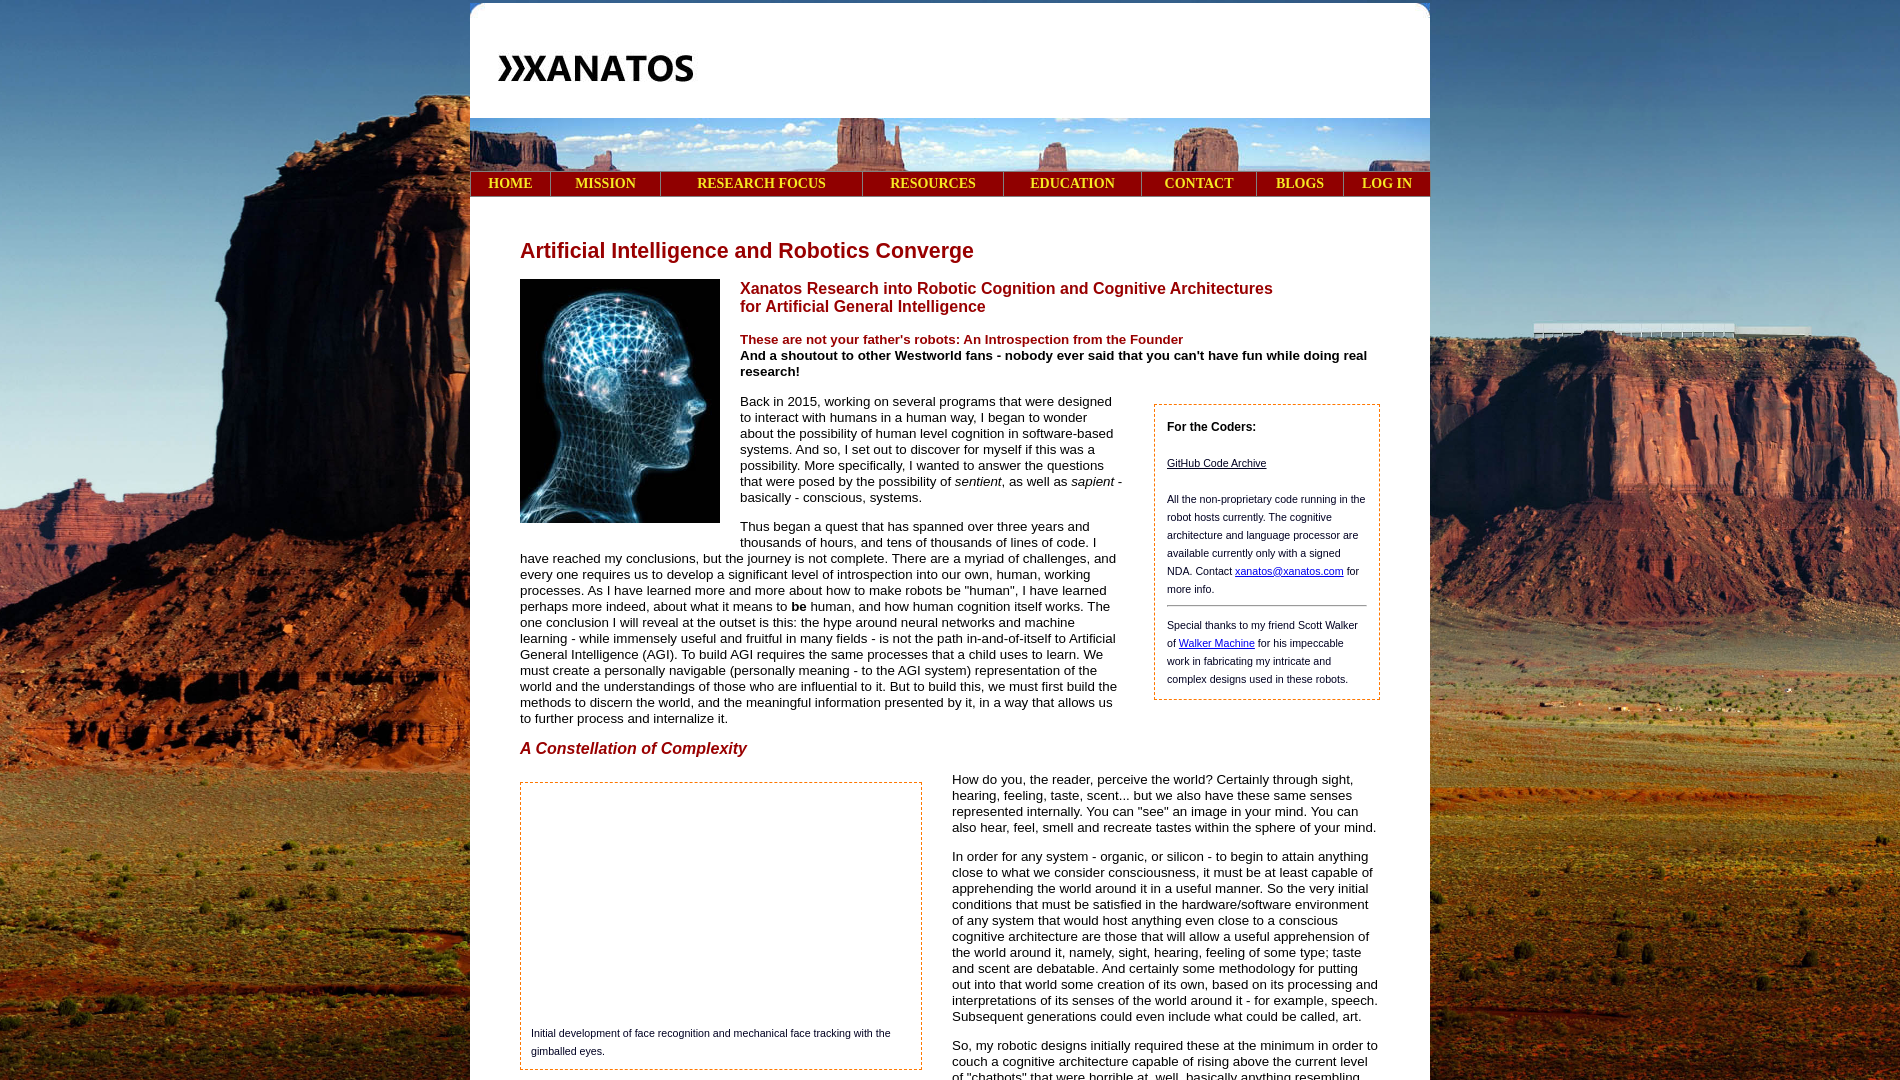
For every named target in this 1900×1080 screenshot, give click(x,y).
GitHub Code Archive (1217, 463)
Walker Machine (1217, 643)
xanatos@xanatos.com (1289, 571)
